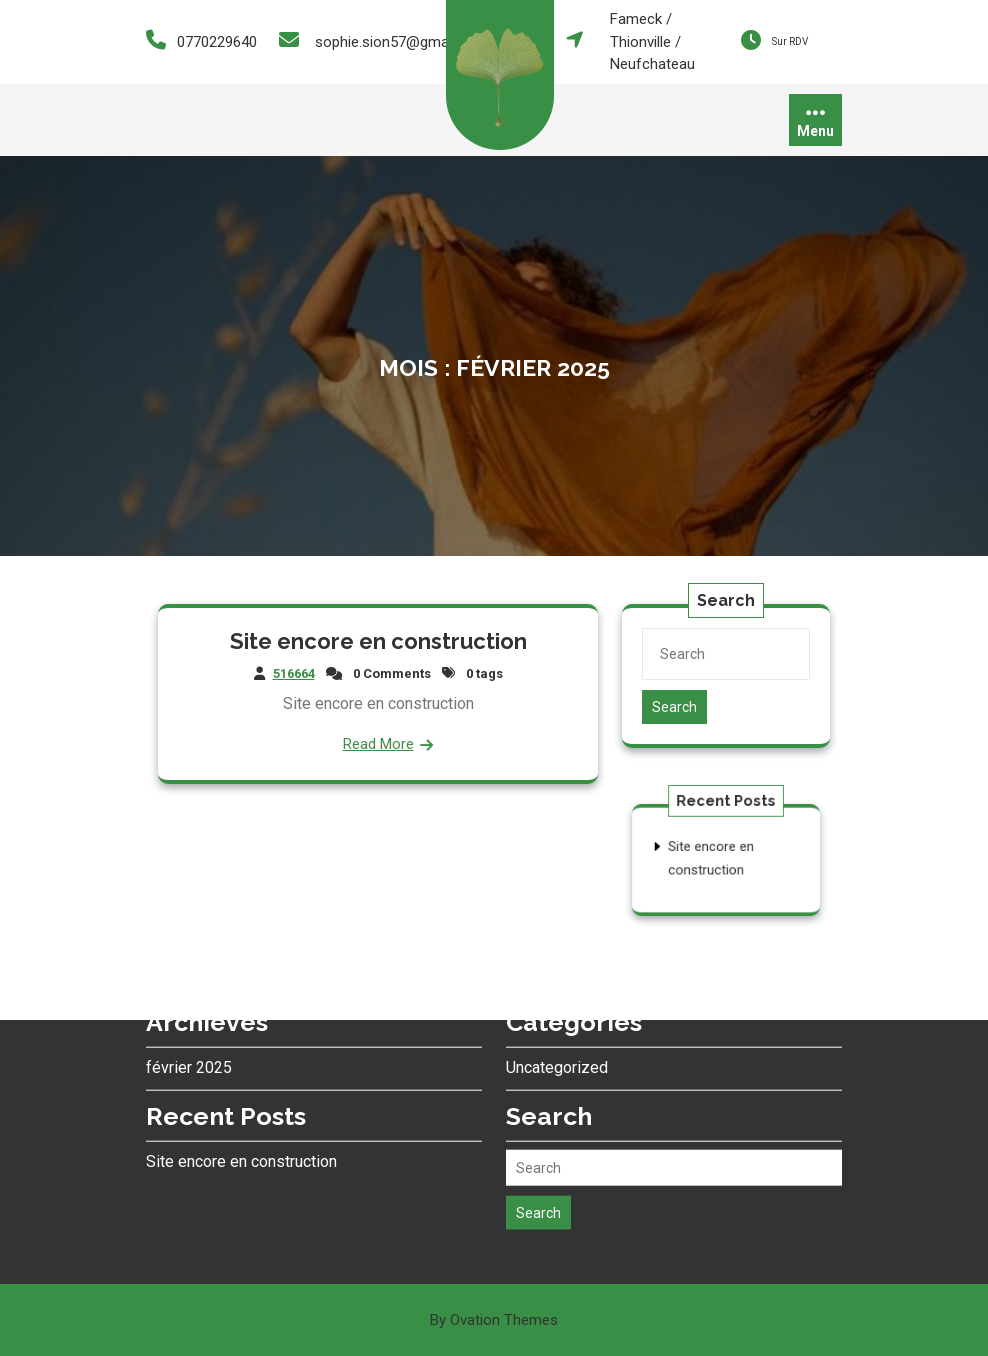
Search (676, 705)
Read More (378, 741)
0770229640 (217, 42)
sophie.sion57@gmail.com (401, 42)
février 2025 (189, 984)
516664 (296, 673)
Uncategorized (557, 984)
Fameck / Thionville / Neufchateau (652, 41)
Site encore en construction (378, 642)
